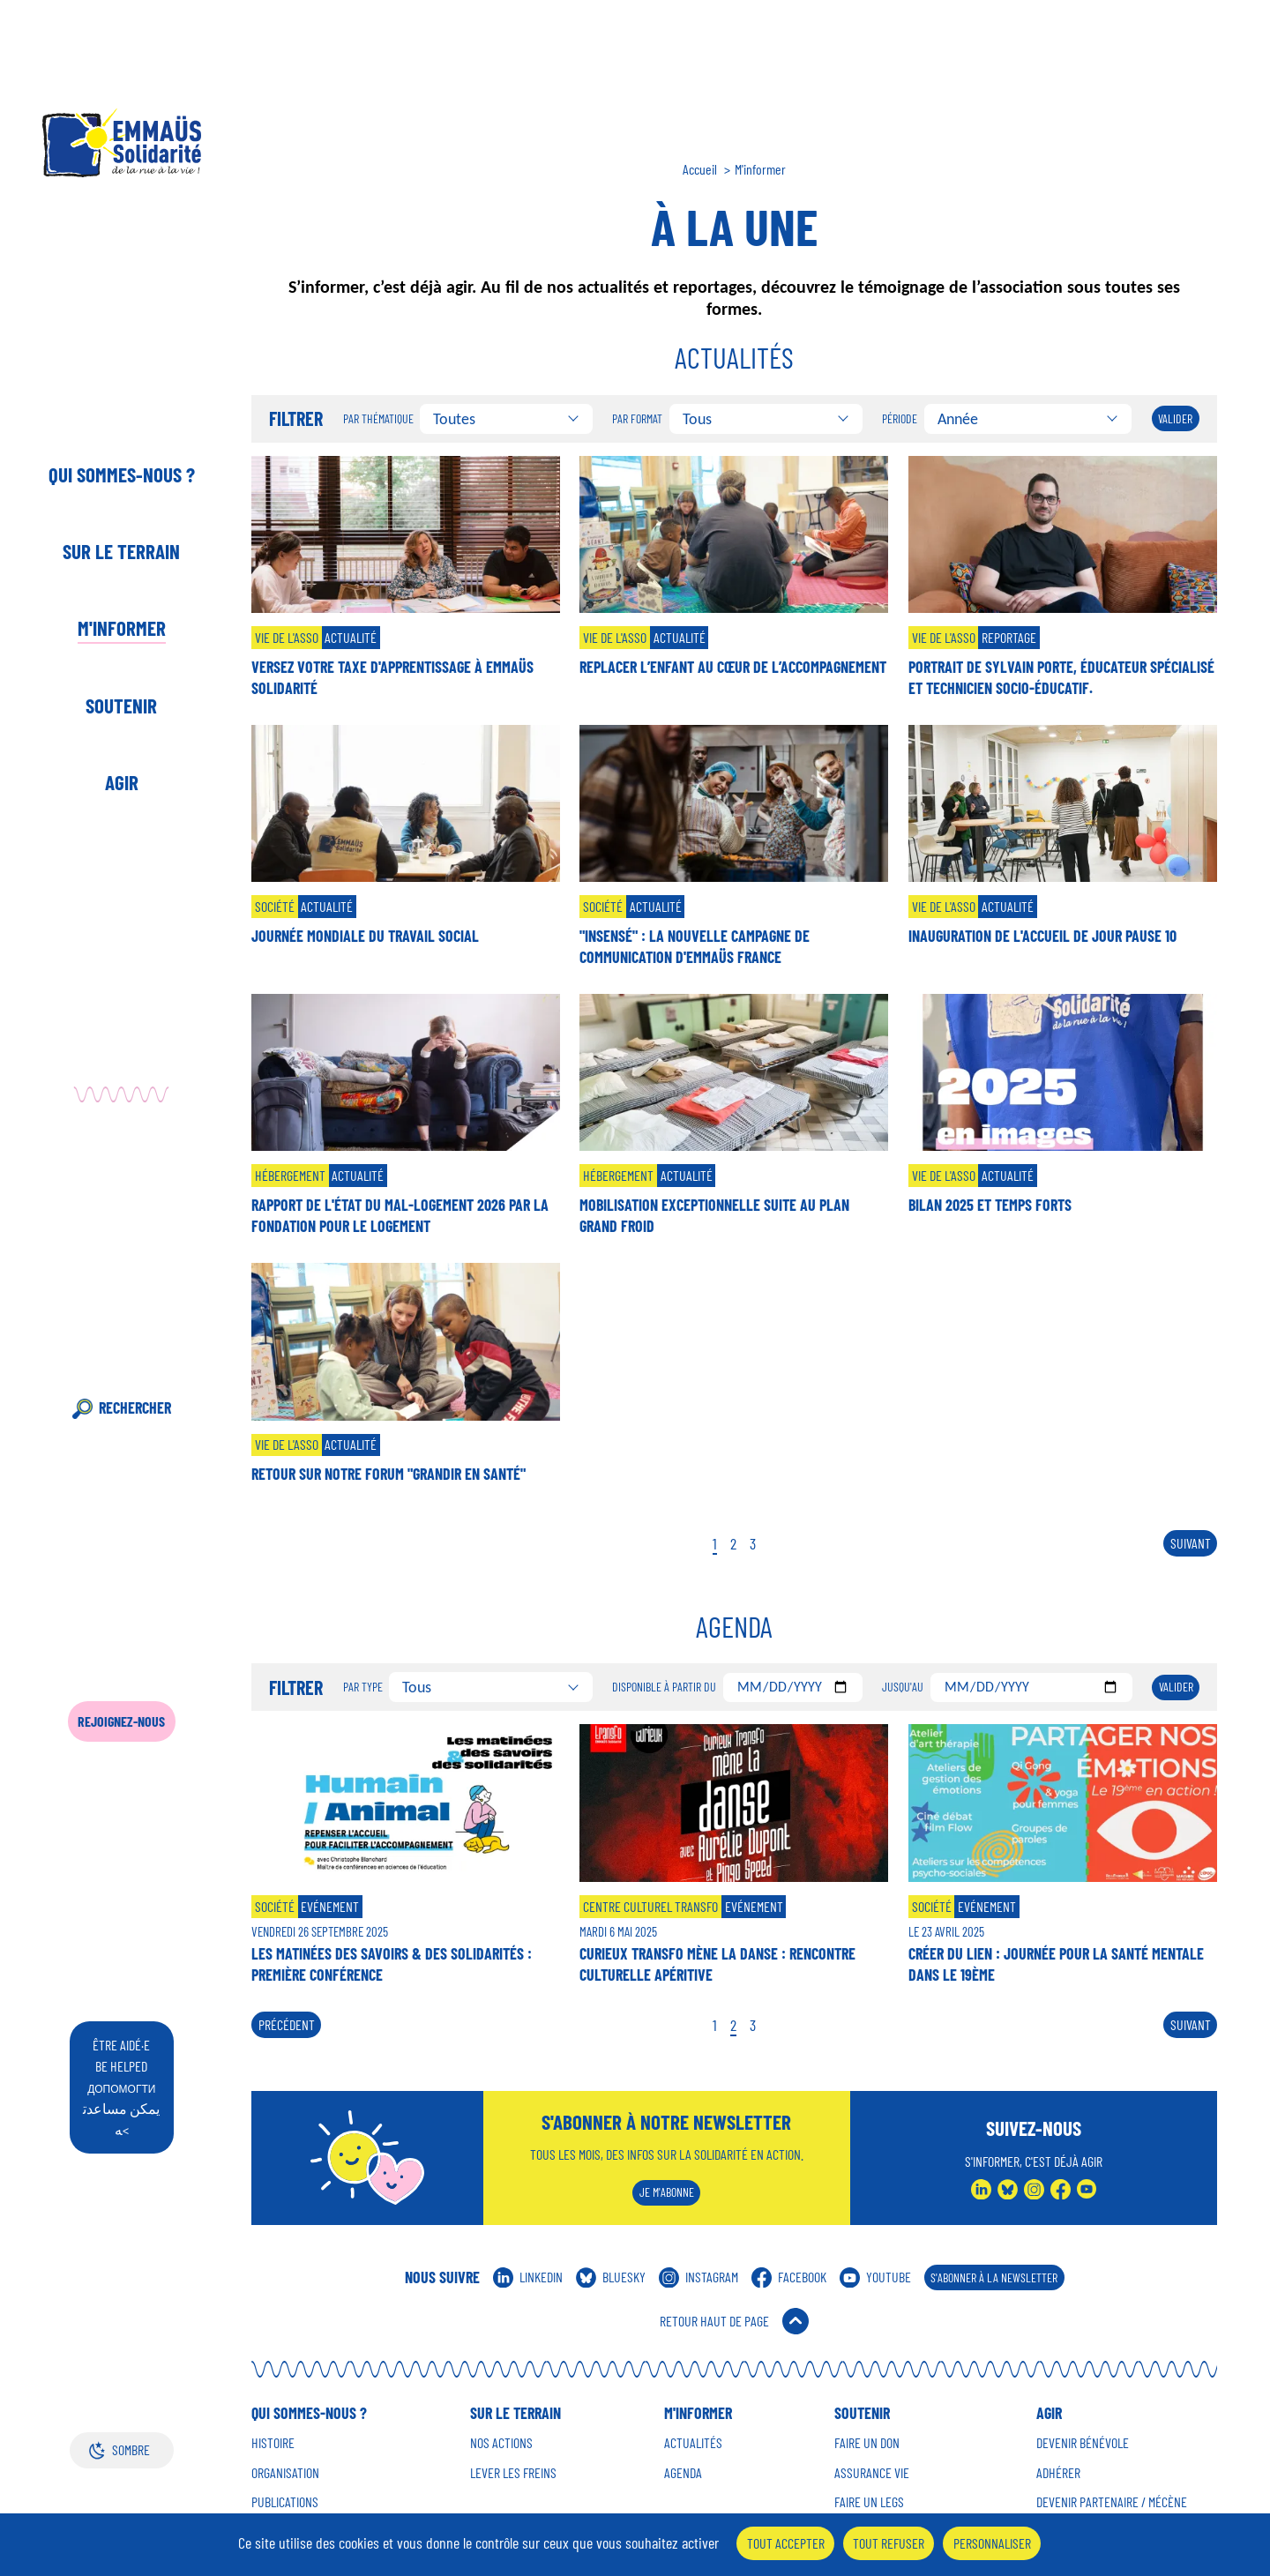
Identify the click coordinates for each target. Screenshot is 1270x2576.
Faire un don (867, 2443)
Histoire (273, 2443)
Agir (121, 782)
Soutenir (121, 705)
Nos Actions (501, 2443)
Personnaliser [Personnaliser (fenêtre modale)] (992, 2543)
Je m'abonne (666, 2191)
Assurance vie (871, 2473)
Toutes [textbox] (454, 419)
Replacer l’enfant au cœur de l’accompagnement (732, 666)
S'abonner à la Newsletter (993, 2277)
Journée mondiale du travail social (365, 935)
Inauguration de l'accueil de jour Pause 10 (1042, 935)
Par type (363, 1687)
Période (899, 419)
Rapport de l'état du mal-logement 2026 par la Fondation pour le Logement (400, 1215)
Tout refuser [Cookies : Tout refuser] (888, 2543)
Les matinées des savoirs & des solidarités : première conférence (391, 1964)
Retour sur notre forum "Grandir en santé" (388, 1473)
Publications (284, 2502)
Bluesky (624, 2276)
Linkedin (541, 2276)
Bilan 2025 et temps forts (990, 1204)
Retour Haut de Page (714, 2320)
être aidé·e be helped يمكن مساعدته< (121, 2087)
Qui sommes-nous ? (122, 474)
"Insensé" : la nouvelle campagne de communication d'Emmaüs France (694, 946)
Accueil (700, 169)
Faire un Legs (869, 2502)
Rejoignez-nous (121, 1721)
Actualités (693, 2443)
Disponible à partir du (664, 1687)
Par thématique (378, 419)
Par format (637, 419)
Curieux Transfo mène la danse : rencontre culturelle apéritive (717, 1964)
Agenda (683, 2473)
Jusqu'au (902, 1687)
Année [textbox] (958, 419)
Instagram (711, 2276)
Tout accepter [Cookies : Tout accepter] (786, 2543)
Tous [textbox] (697, 419)
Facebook (802, 2276)
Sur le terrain (121, 551)
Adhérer (1058, 2473)
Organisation (285, 2473)
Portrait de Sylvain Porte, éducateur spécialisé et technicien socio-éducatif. (1061, 677)
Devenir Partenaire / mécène (1111, 2502)
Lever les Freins (513, 2473)
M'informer (122, 628)
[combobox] (506, 419)
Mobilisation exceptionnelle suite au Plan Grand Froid (714, 1215)
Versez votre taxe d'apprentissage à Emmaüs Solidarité (392, 677)
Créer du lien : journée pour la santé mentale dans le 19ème (1056, 1964)
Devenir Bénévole (1082, 2443)
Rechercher (135, 1407)
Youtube (888, 2276)
